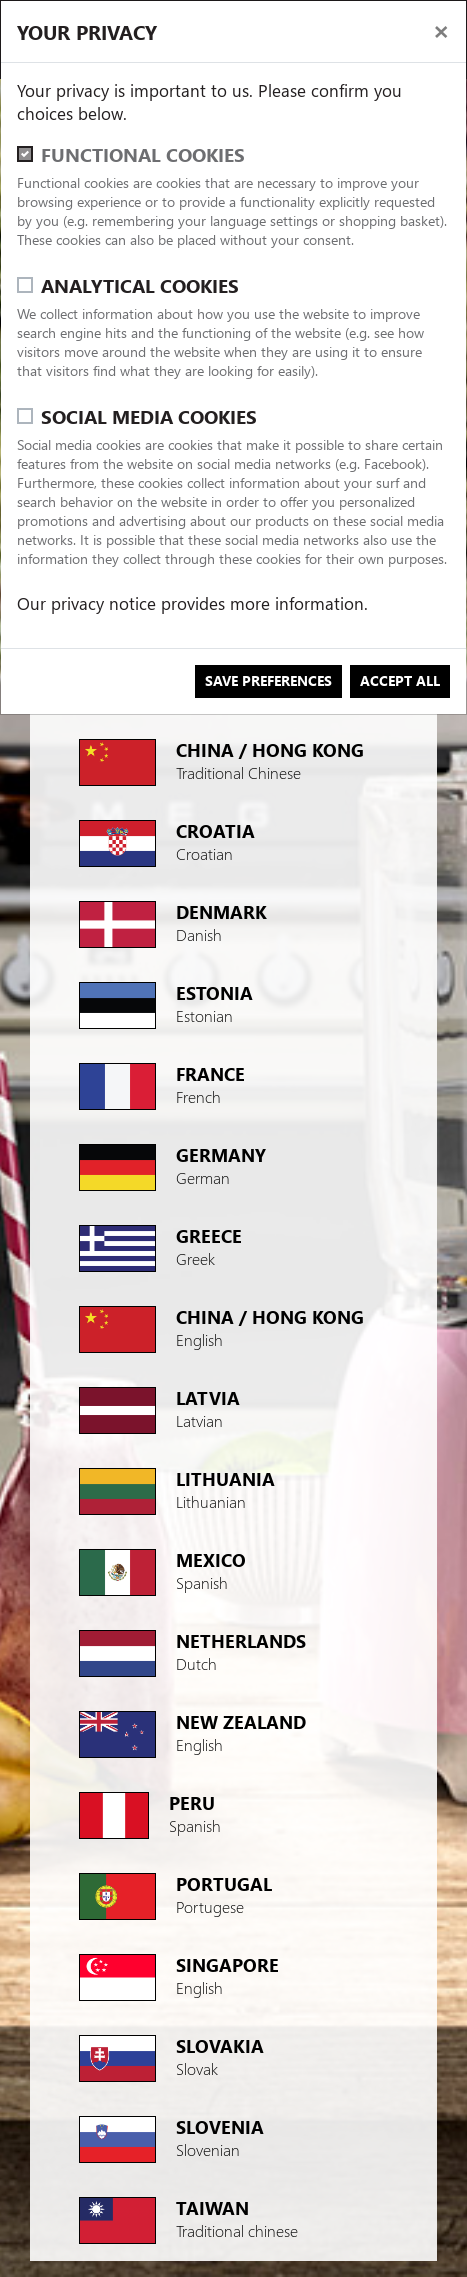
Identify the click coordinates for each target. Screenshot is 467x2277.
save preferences (268, 680)
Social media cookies (149, 416)
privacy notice (103, 603)
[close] (441, 30)
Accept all (400, 680)
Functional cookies (143, 154)
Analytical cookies (140, 285)
